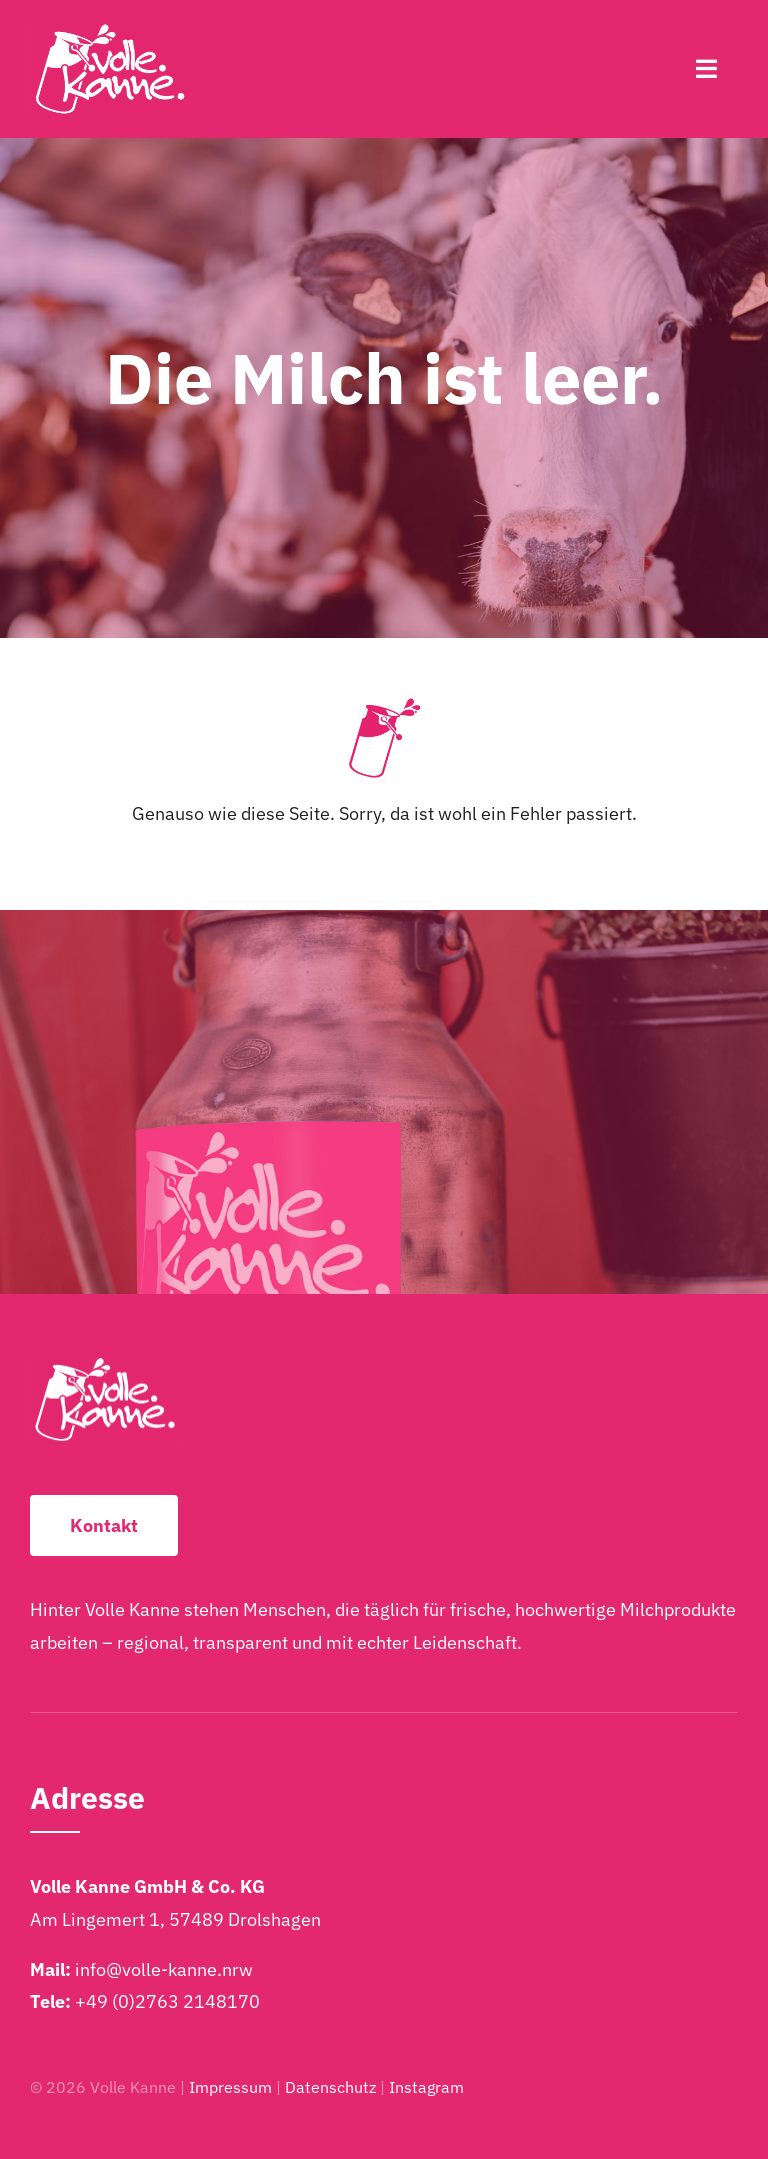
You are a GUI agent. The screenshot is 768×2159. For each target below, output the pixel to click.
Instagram (426, 2087)
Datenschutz (330, 2087)
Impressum (230, 2087)
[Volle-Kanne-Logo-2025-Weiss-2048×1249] (110, 28)
